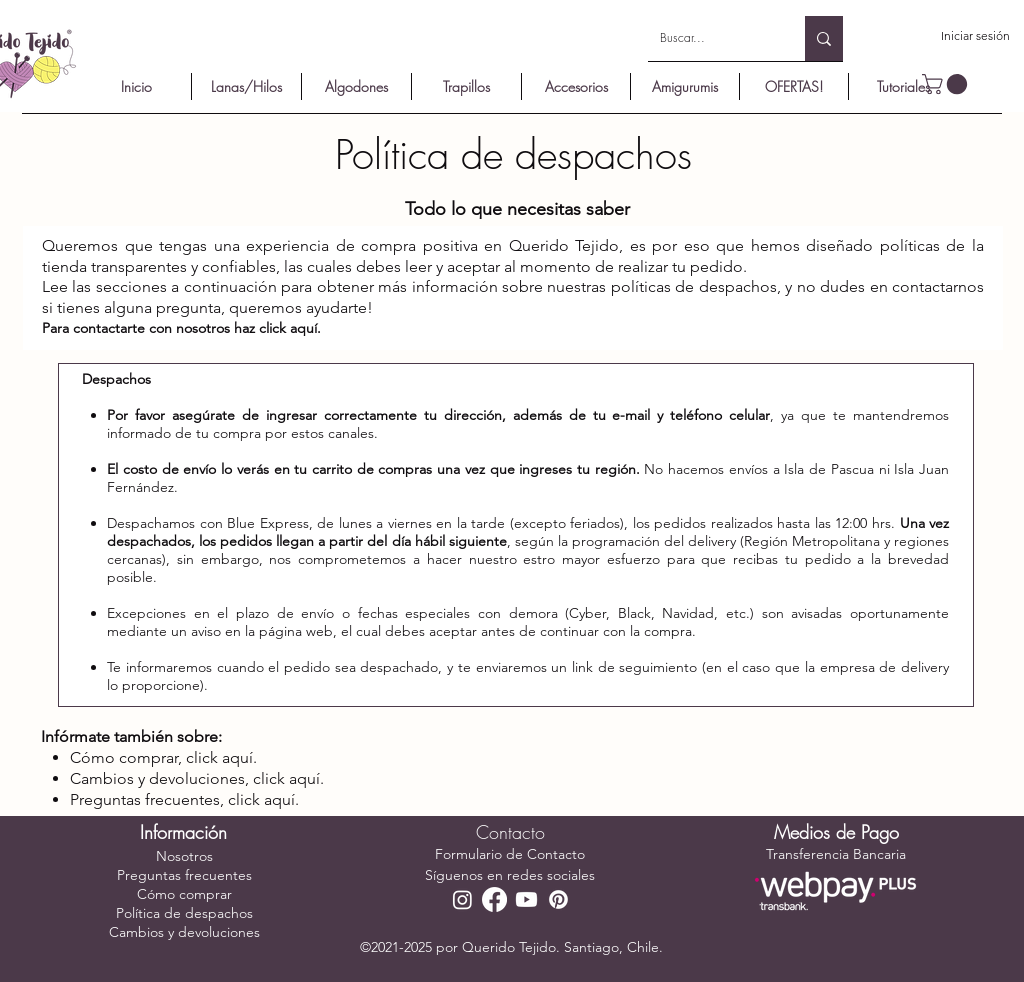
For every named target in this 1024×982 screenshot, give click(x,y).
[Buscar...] (711, 38)
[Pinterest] (558, 899)
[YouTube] (526, 899)
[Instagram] (462, 899)
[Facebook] (494, 899)
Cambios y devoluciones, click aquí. (197, 778)
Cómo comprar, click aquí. (163, 757)
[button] (947, 84)
